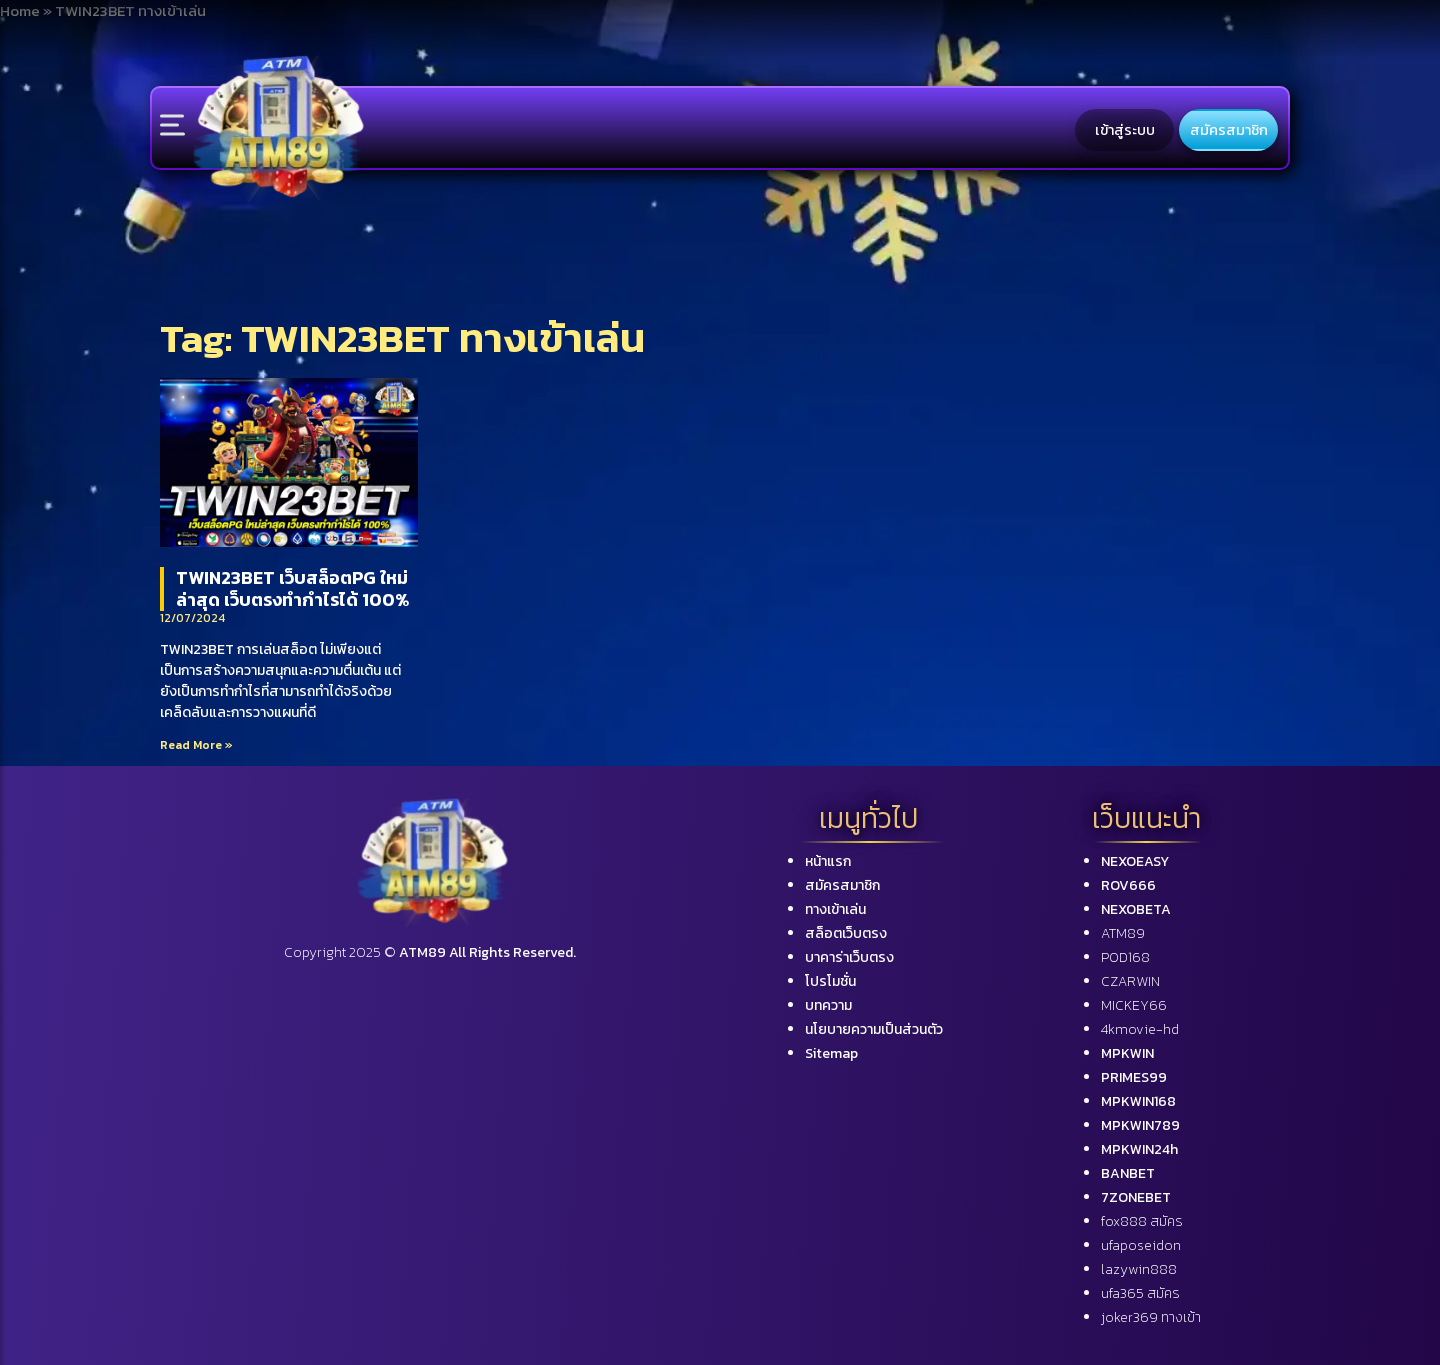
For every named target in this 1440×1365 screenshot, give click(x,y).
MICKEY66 (1134, 1005)
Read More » (196, 745)
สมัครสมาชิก (1229, 130)
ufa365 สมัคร (1140, 1293)
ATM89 (1123, 933)
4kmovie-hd (1140, 1029)
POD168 (1125, 957)
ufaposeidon (1141, 1245)
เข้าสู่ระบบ (1125, 130)
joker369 (1151, 1317)
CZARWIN (1130, 981)
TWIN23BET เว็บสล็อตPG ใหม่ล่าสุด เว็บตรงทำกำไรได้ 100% (292, 588)
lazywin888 (1139, 1269)
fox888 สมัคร (1142, 1221)
